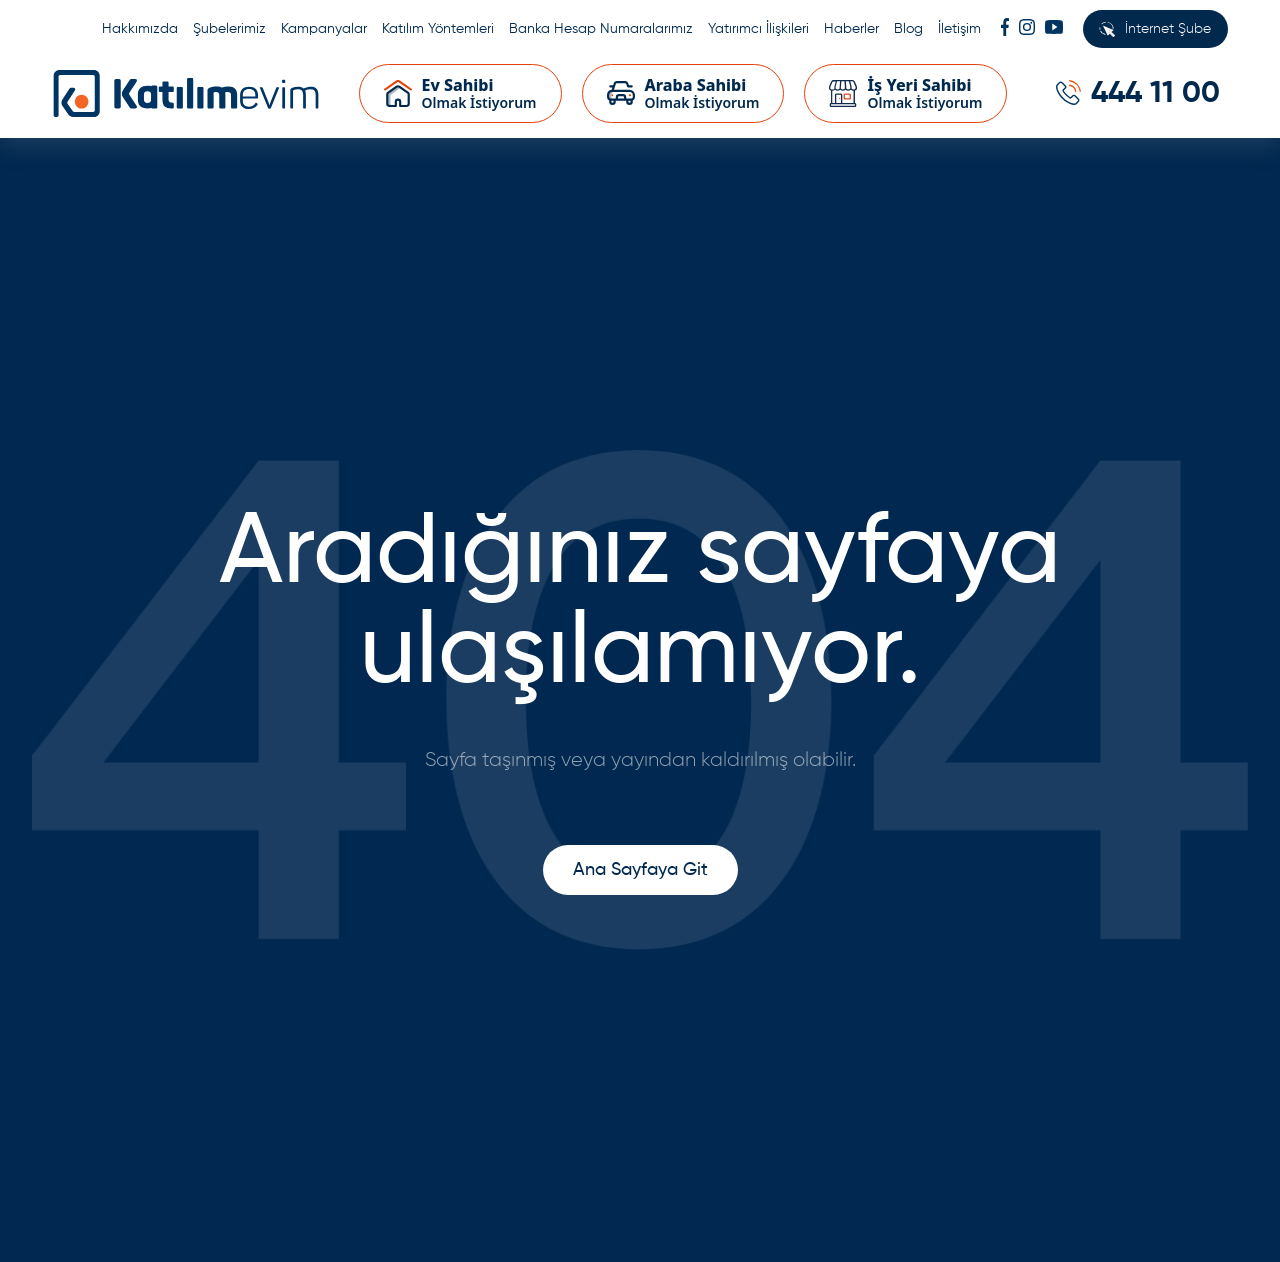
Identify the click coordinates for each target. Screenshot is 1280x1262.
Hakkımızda (140, 29)
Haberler (851, 29)
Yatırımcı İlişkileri (758, 29)
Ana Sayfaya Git (640, 870)
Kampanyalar (324, 29)
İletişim (959, 29)
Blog (908, 29)
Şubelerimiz (229, 29)
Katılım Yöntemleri (438, 29)
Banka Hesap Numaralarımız (601, 29)
